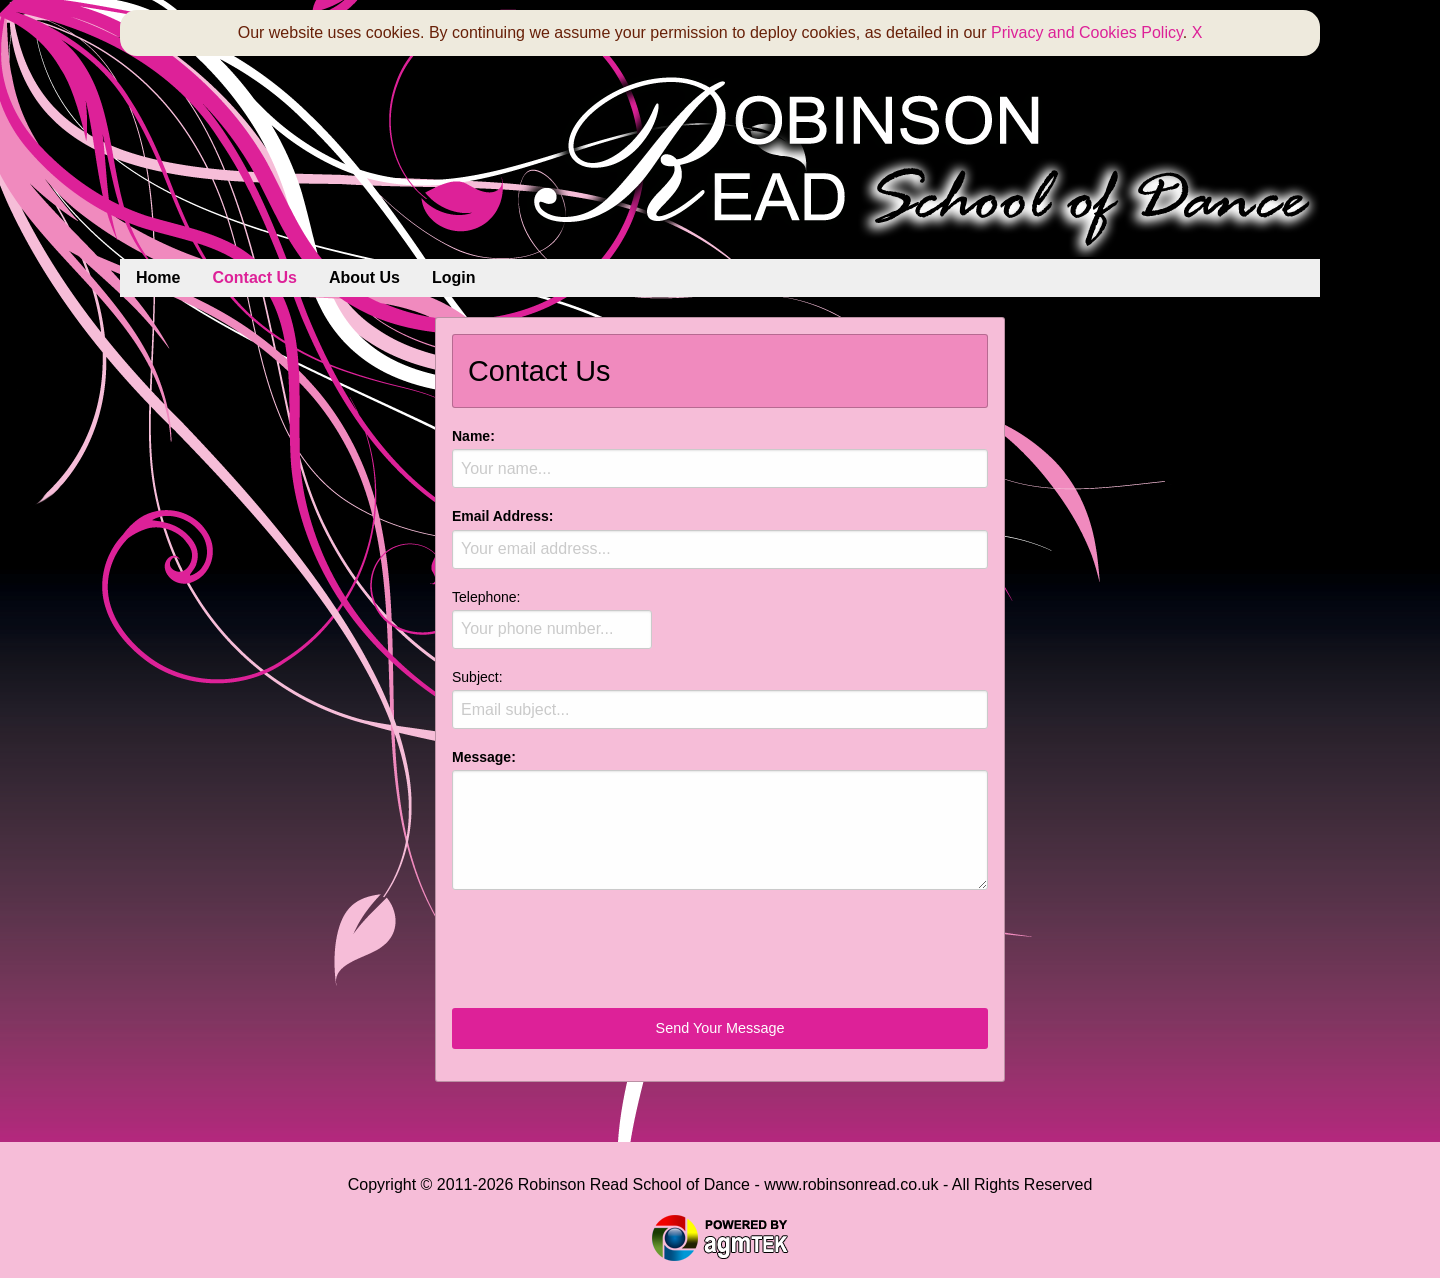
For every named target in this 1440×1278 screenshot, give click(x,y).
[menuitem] (158, 278)
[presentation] (604, 945)
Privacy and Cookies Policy (1087, 32)
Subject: (720, 699)
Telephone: (552, 619)
